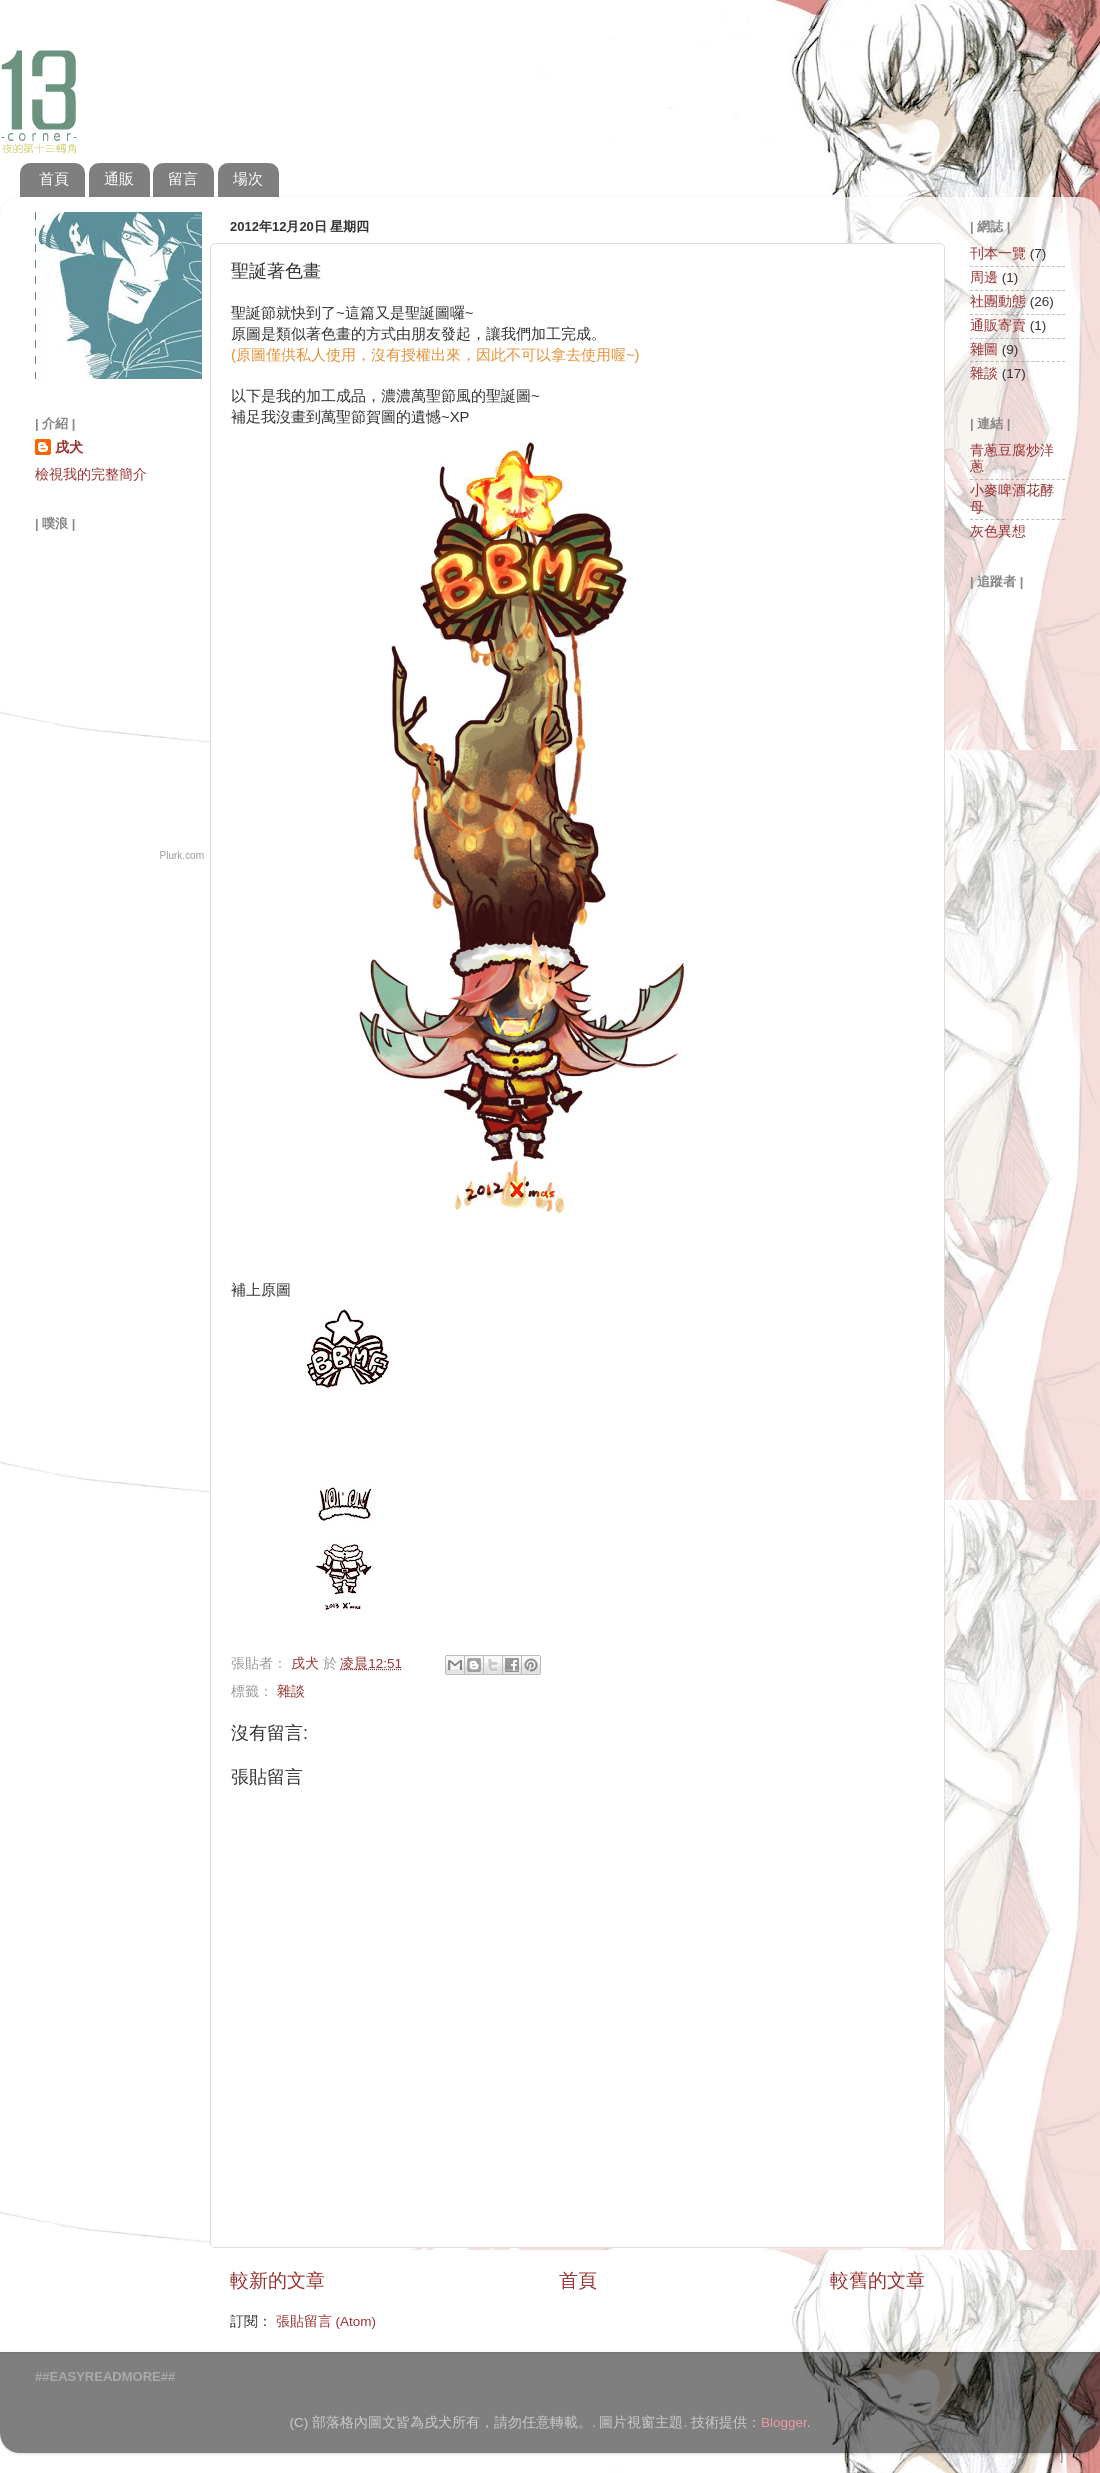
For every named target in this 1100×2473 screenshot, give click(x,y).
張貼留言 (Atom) (326, 2321)
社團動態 (998, 301)
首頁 (54, 178)
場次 (248, 178)
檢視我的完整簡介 (91, 474)
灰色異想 (998, 531)
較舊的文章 (877, 2280)
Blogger (784, 2422)
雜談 (291, 1691)
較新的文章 (277, 2280)
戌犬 (69, 447)
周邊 (984, 277)
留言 (183, 178)
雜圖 (984, 349)
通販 (119, 178)
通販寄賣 (998, 325)
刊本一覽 (998, 253)
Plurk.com (182, 855)
